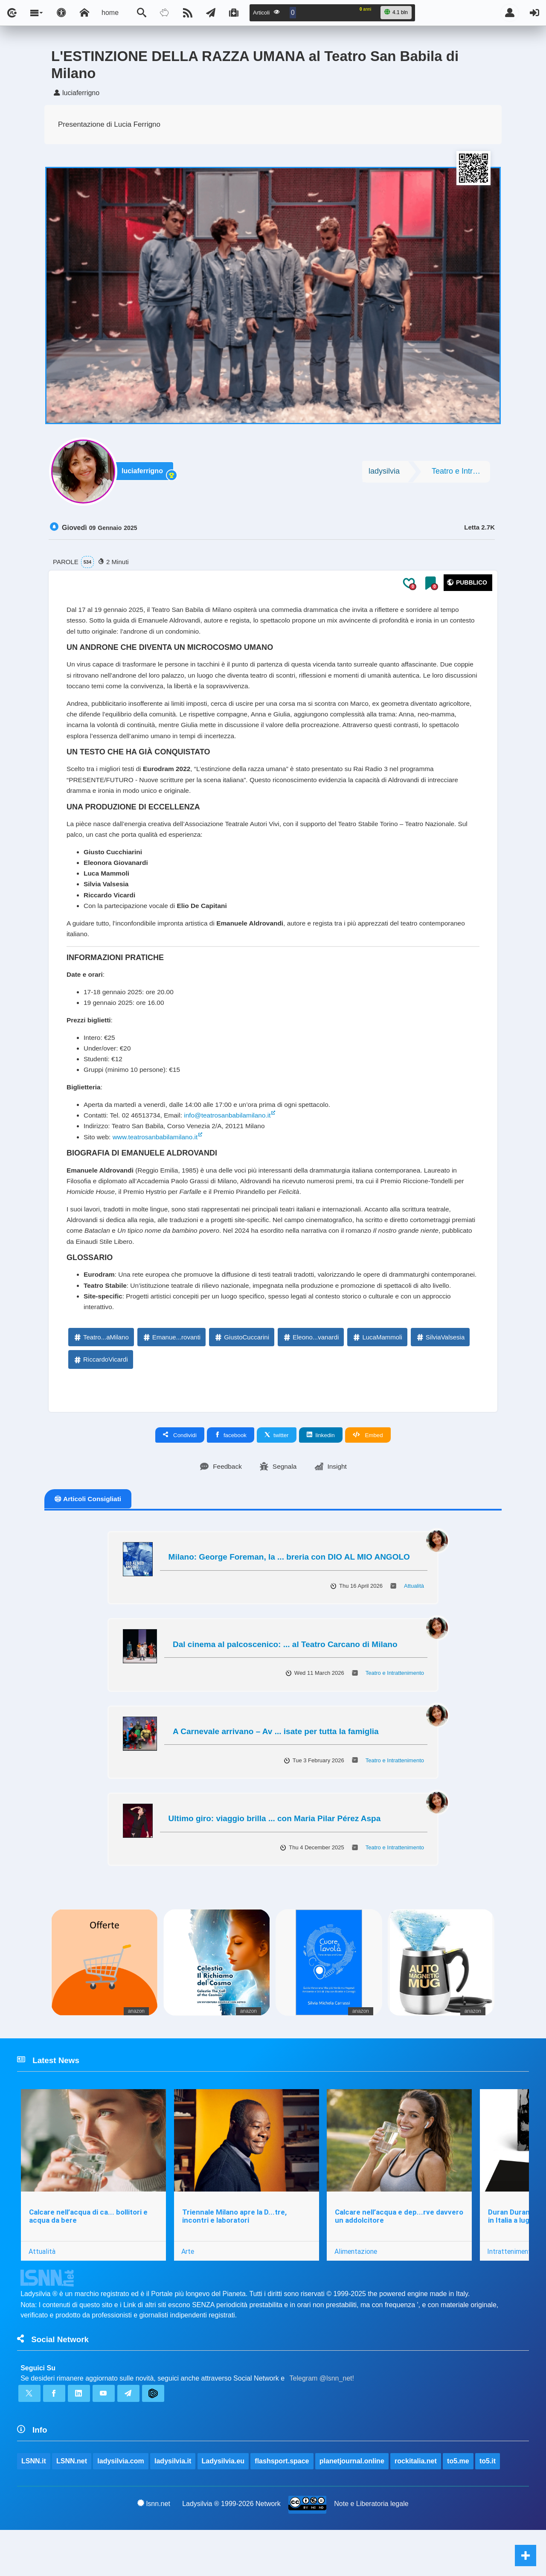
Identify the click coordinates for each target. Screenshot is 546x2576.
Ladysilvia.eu (223, 2506)
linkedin (321, 1475)
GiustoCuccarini (241, 1377)
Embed (368, 1475)
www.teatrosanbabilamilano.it (157, 1159)
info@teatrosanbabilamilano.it (233, 1136)
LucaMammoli (377, 1377)
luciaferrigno (144, 473)
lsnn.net (153, 2549)
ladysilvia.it (173, 2506)
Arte (188, 2293)
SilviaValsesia (440, 1377)
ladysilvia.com (121, 2506)
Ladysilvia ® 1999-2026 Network (231, 2549)
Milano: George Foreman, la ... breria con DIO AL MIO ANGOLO (289, 1597)
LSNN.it (33, 2506)
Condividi (180, 1475)
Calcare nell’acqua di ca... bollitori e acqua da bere (88, 2258)
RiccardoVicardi (100, 1399)
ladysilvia (384, 473)
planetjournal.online (352, 2506)
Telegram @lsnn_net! (322, 2421)
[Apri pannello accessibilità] (61, 13)
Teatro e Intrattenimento (461, 473)
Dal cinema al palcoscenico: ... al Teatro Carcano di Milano (285, 1684)
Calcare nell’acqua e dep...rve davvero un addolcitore (400, 2258)
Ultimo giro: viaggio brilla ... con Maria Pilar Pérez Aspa (274, 1858)
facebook (231, 1475)
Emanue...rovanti (171, 1377)
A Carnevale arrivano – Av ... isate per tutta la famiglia (276, 1771)
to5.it (488, 2506)
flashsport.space (282, 2506)
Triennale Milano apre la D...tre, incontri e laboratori (235, 2258)
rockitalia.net (416, 2506)
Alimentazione (356, 2293)
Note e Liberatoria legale (371, 2549)
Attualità (414, 1626)
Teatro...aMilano (101, 1377)
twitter (276, 1475)
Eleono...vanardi (310, 1377)
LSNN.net (71, 2506)
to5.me (458, 2506)
